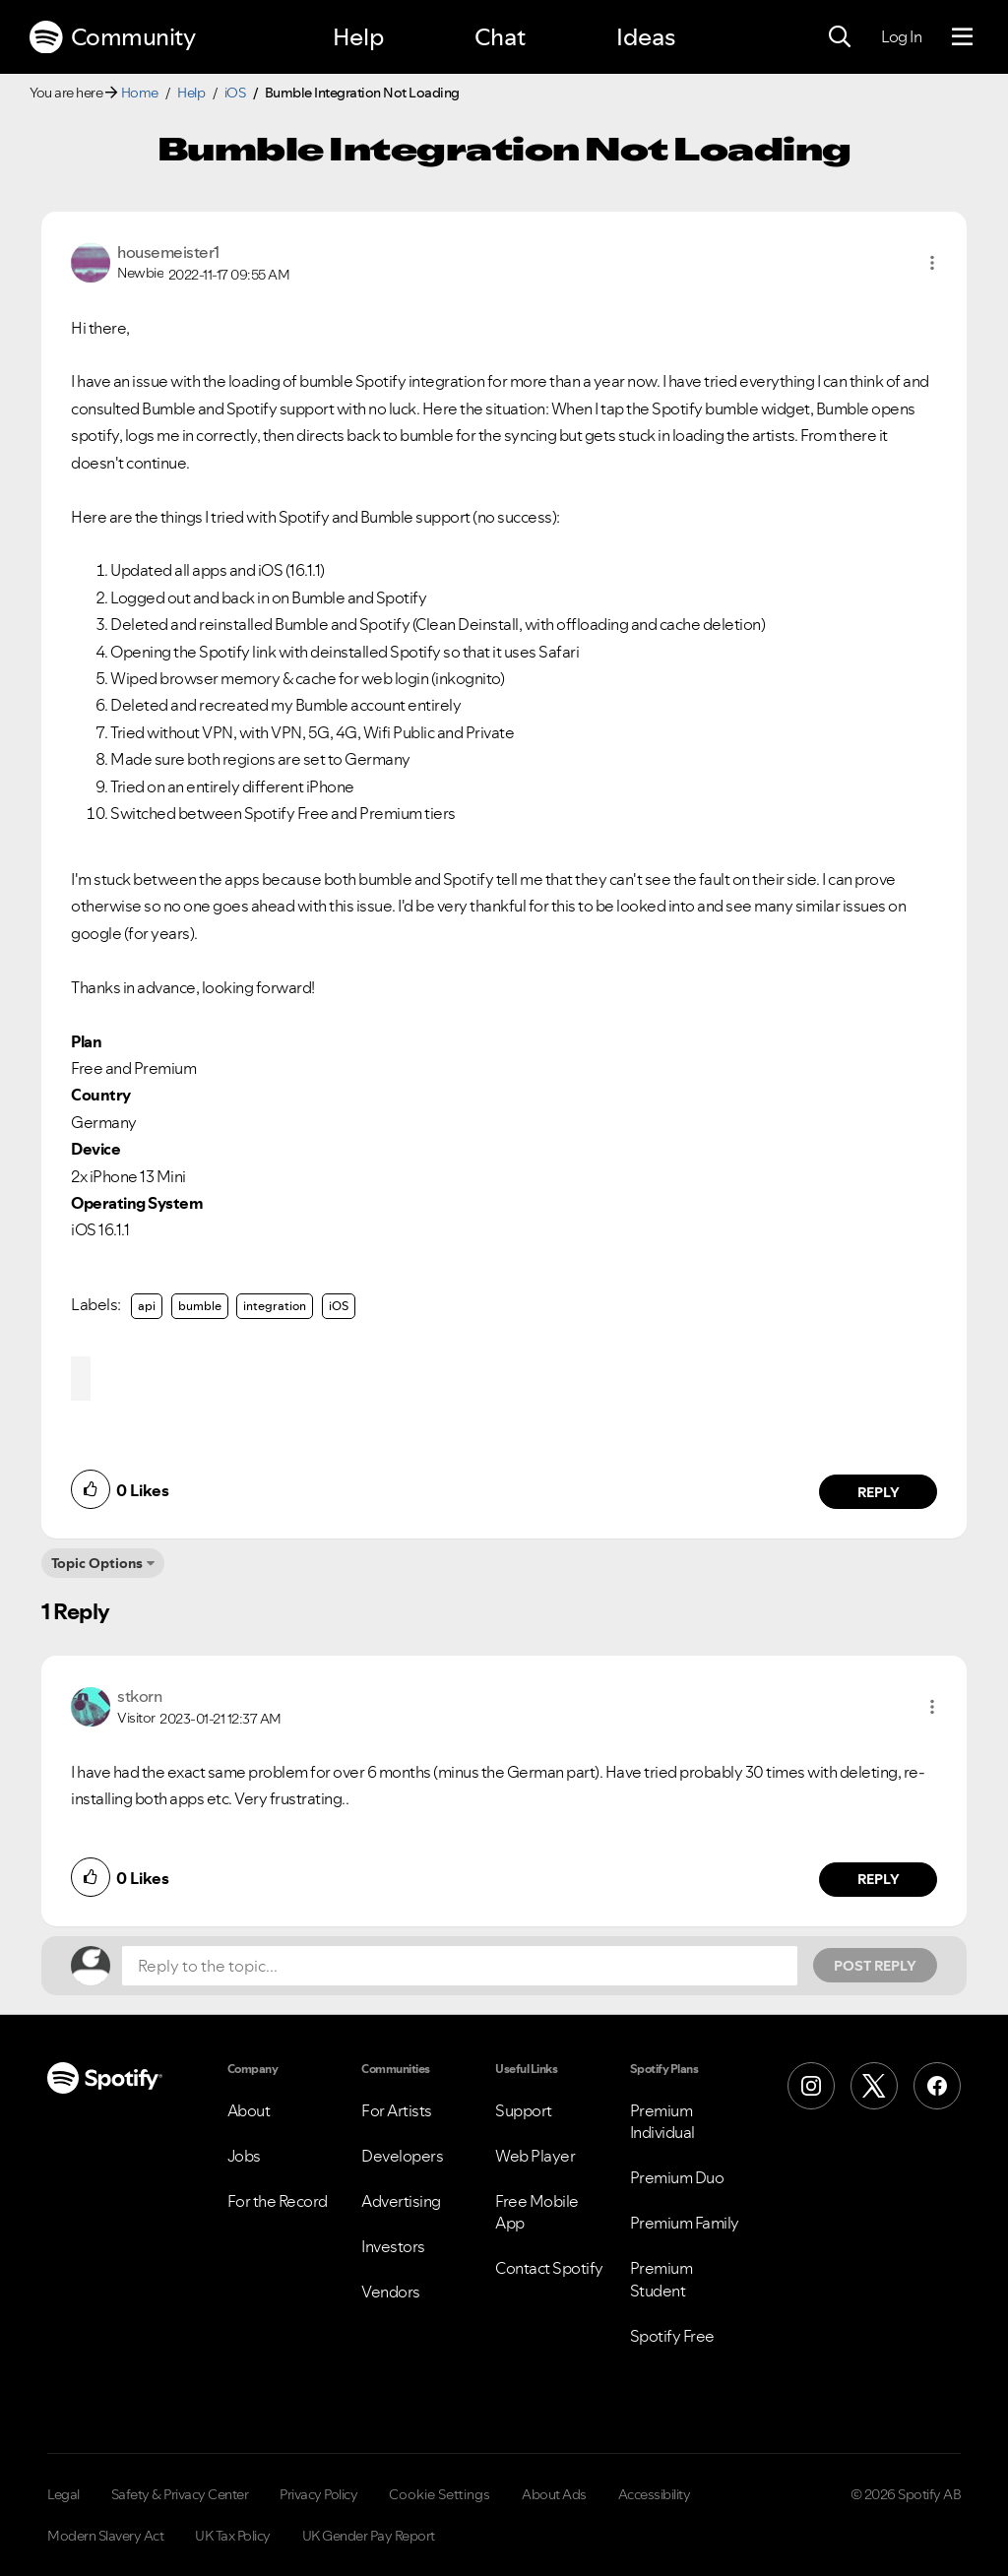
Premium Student (661, 2278)
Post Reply (875, 1966)
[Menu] (962, 37)
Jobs (244, 2156)
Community (112, 37)
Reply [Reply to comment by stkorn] (878, 1879)
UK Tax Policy (233, 2536)
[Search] (839, 37)
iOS (235, 92)
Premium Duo (677, 2177)
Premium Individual (662, 2121)
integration (274, 1305)
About (249, 2110)
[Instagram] (811, 2085)
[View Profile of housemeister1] (168, 252)
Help (358, 37)
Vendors (390, 2291)
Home (139, 92)
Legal (63, 2494)
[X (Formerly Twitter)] (874, 2085)
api (147, 1305)
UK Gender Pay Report (368, 2536)
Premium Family (684, 2222)
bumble (199, 1305)
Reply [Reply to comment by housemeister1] (878, 1492)
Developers (402, 2156)
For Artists (396, 2110)
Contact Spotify (549, 2268)
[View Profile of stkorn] (139, 1696)
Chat (500, 37)
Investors (393, 2246)
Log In (901, 36)
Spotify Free (672, 2336)
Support (523, 2110)
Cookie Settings (439, 2494)
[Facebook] (937, 2085)
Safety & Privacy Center (180, 2494)
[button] (932, 263)
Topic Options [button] (97, 1563)
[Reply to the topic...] (459, 1965)
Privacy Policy (318, 2494)
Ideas (645, 37)
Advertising (401, 2201)
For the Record (277, 2201)
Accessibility (654, 2494)
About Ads (554, 2494)
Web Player (535, 2156)
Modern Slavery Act (105, 2536)
